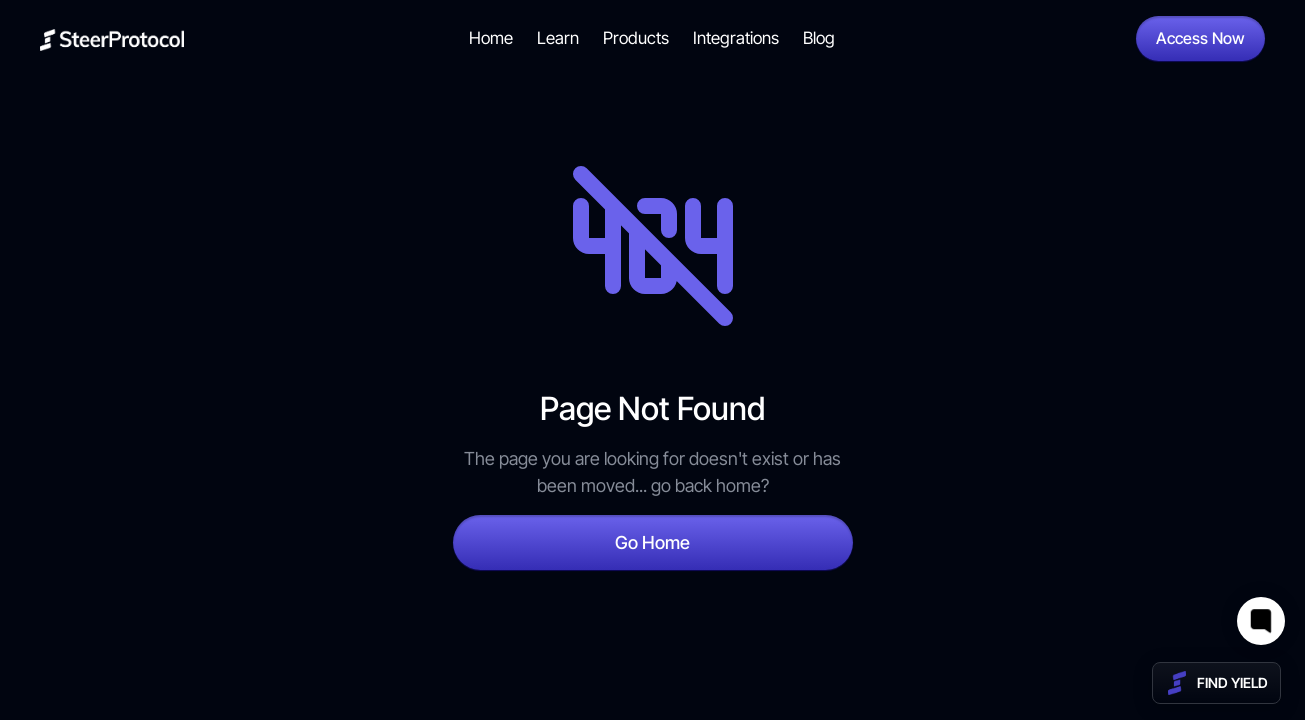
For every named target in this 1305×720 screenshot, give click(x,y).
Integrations (736, 38)
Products (636, 38)
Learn (558, 38)
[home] (112, 38)
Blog (819, 38)
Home (491, 38)
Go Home (652, 542)
